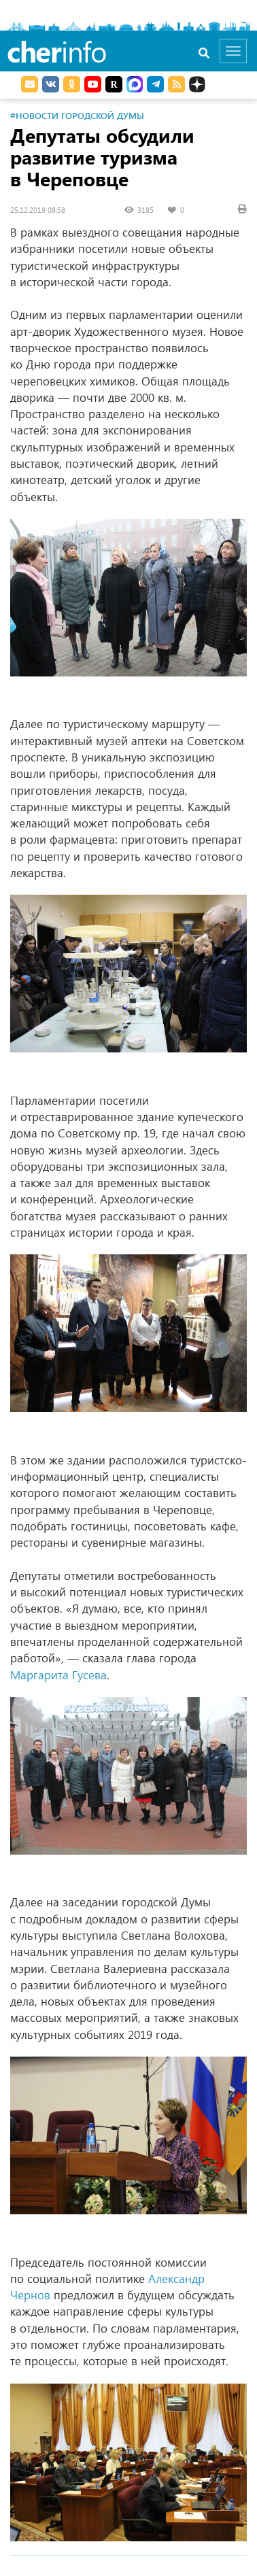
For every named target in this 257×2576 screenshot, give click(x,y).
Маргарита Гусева (58, 1675)
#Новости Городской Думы (77, 115)
